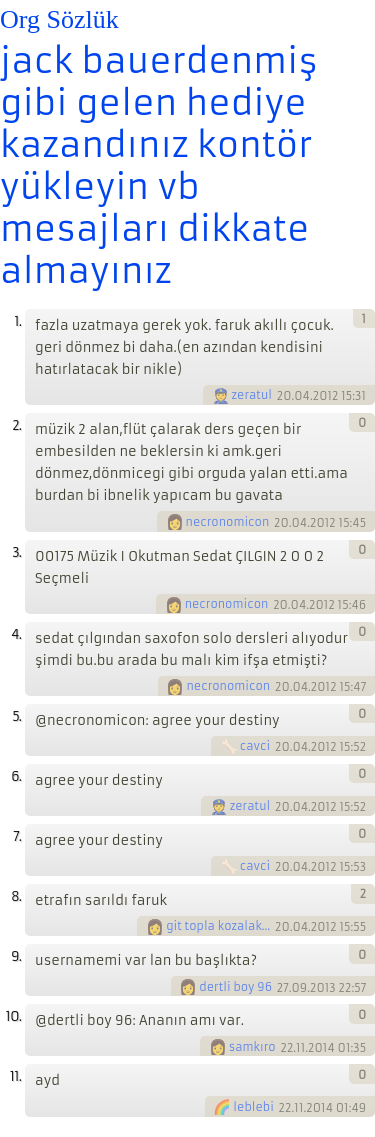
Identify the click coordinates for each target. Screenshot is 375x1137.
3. (16, 552)
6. (16, 776)
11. (15, 1076)
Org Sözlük (59, 19)
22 (286, 1047)
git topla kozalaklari (219, 926)
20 (284, 396)
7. (17, 836)
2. (16, 425)
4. (16, 634)
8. (16, 896)
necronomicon (228, 522)
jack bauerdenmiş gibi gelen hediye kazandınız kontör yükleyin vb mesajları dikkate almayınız (159, 166)
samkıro (252, 1047)
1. (17, 321)
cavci (255, 746)
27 (283, 987)
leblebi (253, 1107)
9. (16, 956)
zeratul (252, 395)
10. (13, 1016)
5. (16, 716)
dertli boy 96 (235, 987)
